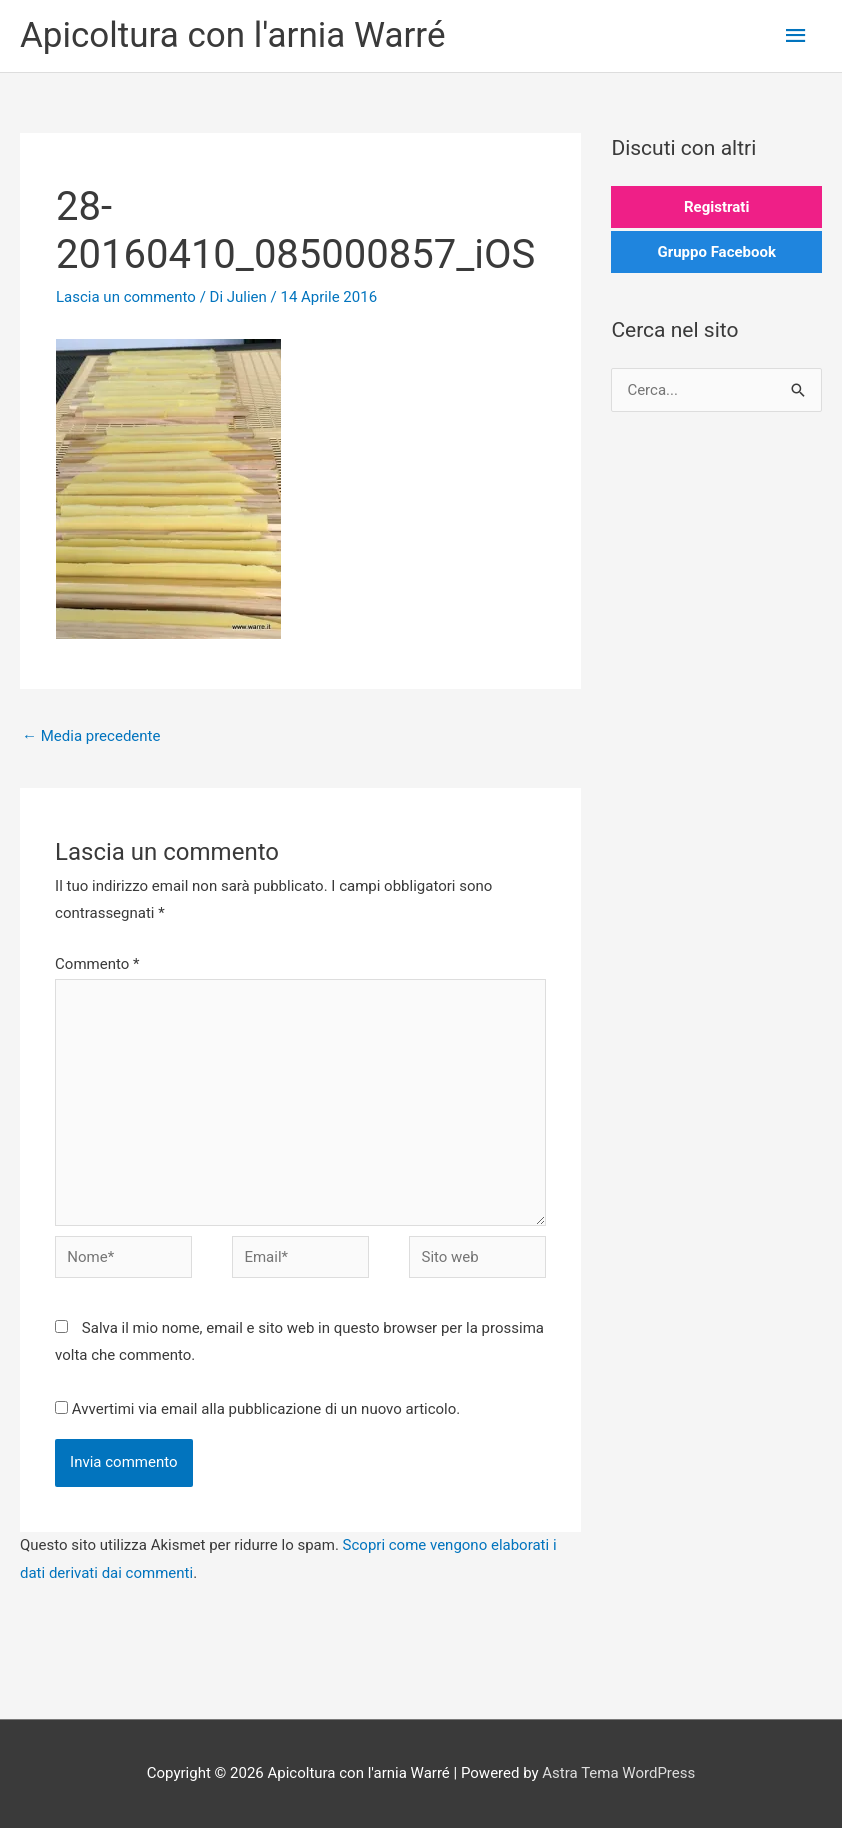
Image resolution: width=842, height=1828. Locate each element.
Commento (97, 964)
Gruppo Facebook (716, 252)
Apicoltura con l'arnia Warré (232, 35)
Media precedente (91, 736)
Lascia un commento (126, 297)
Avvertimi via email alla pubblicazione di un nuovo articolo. (266, 1409)
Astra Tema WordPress (618, 1773)
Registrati (716, 207)
